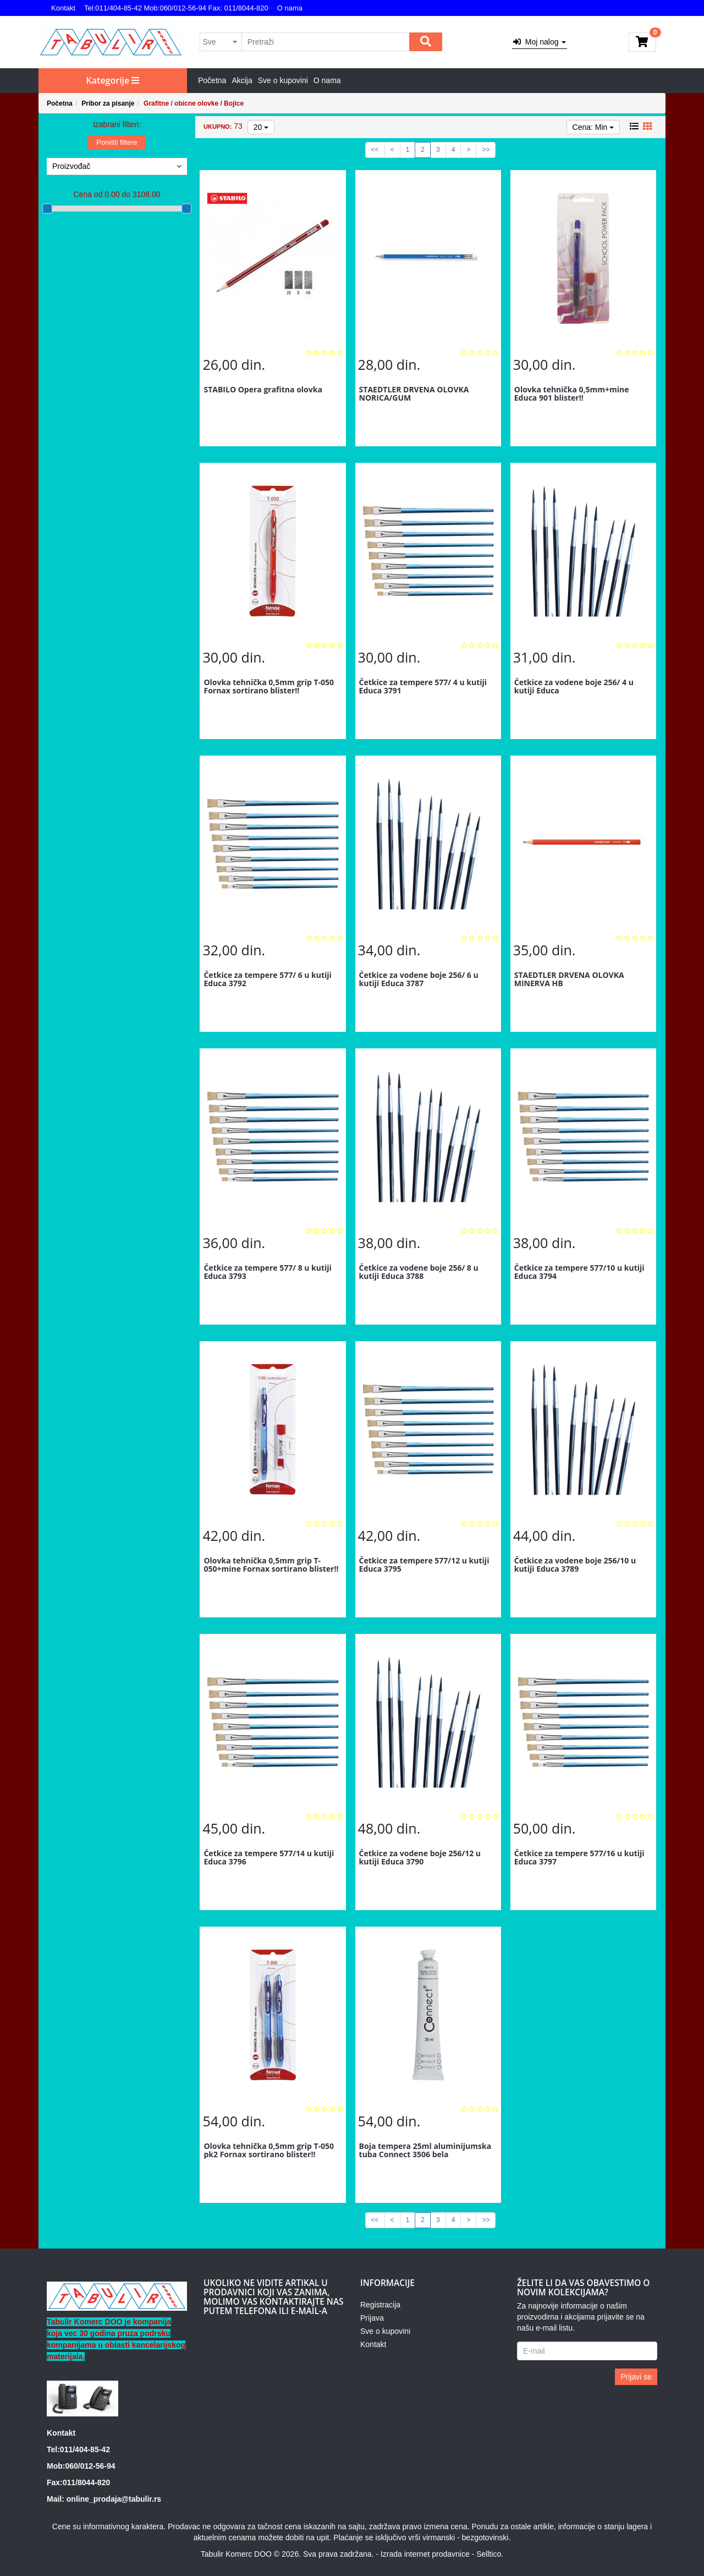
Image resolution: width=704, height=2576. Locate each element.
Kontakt (63, 8)
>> (486, 150)
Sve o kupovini (283, 80)
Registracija (380, 2304)
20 (261, 127)
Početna (212, 80)
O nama (289, 8)
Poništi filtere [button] (116, 142)
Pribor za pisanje (107, 103)
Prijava (372, 2318)
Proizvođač (117, 166)
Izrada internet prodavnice (425, 2554)
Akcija (242, 80)
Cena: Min (593, 127)
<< (375, 150)
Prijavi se (636, 2376)
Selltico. (489, 2554)
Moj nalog (539, 41)
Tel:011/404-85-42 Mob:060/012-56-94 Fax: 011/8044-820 (176, 8)
